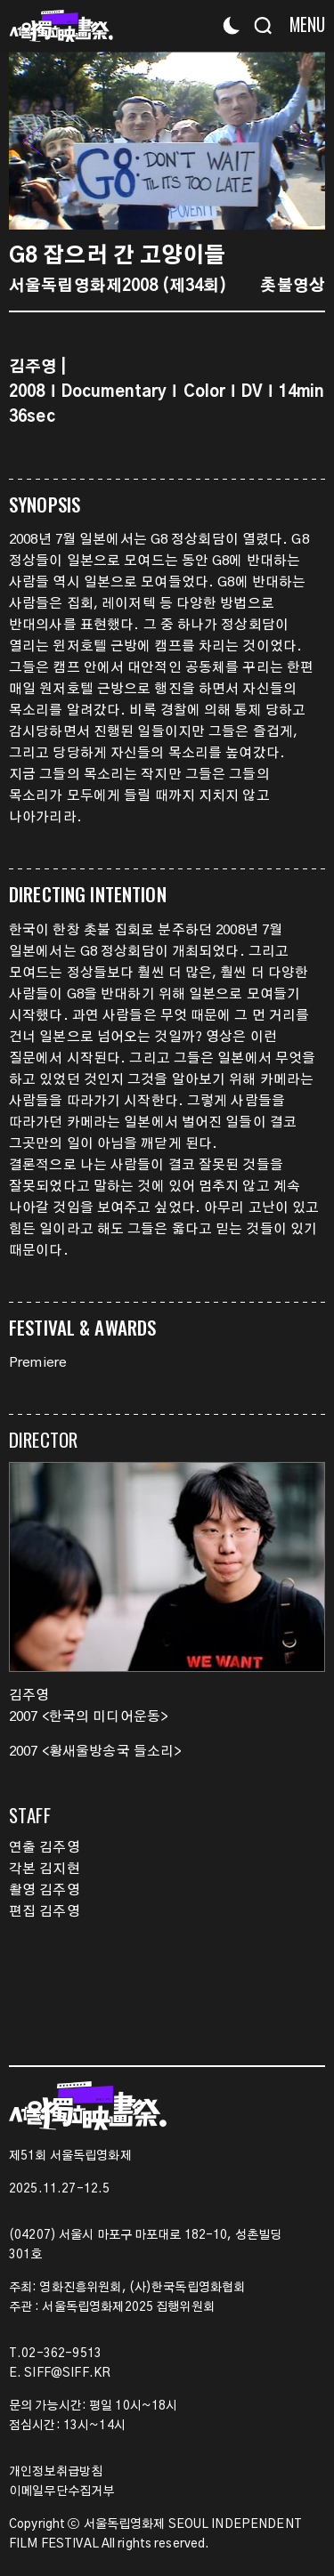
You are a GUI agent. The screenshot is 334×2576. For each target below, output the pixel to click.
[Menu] (300, 24)
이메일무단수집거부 (61, 2491)
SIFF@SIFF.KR (67, 2373)
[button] (302, 140)
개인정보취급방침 (55, 2472)
